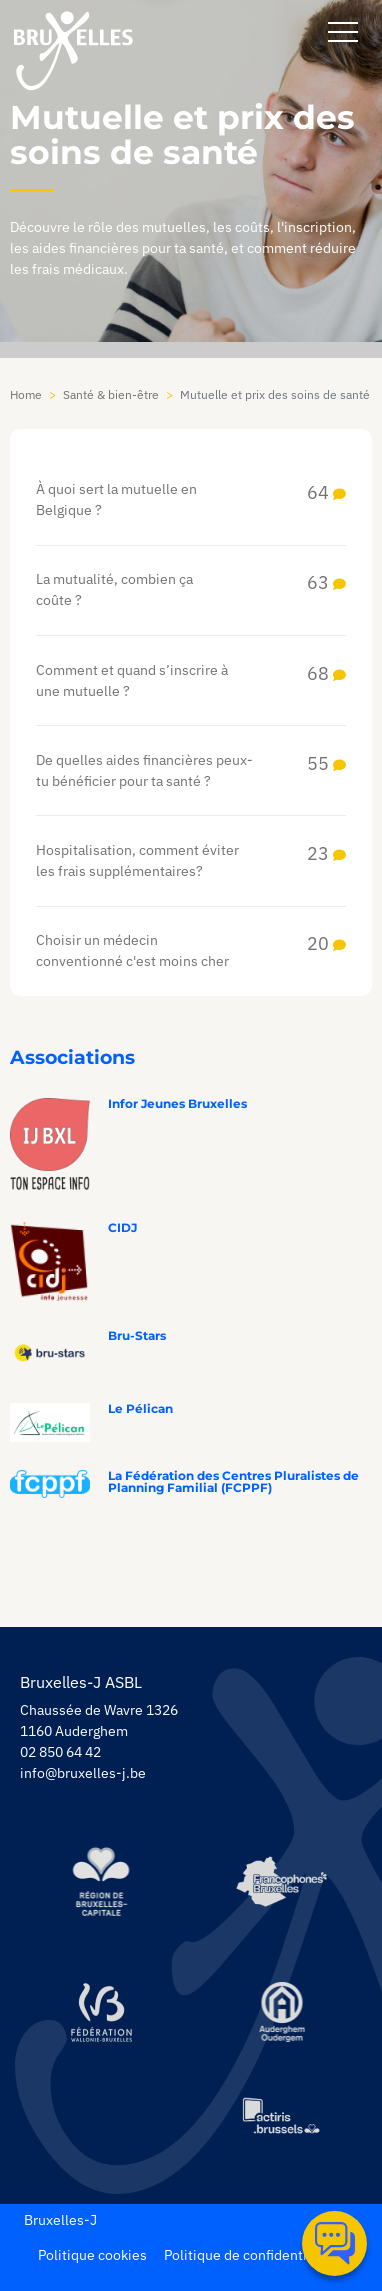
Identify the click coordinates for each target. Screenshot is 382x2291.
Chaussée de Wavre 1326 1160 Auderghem (99, 1720)
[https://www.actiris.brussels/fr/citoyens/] (281, 2117)
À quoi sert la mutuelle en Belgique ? (191, 500)
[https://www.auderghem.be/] (281, 2012)
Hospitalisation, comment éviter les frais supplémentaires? (191, 861)
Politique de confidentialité (249, 2255)
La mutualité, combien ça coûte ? (191, 590)
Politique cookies (92, 2255)
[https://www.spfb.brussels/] (281, 1881)
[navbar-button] (343, 32)
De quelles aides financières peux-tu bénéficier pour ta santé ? (191, 771)
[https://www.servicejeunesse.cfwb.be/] (100, 2012)
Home (26, 394)
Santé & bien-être (111, 394)
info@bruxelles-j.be (83, 1773)
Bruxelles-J (60, 2220)
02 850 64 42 (60, 1752)
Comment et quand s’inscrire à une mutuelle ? (191, 681)
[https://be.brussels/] (100, 1882)
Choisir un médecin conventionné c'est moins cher (191, 951)
